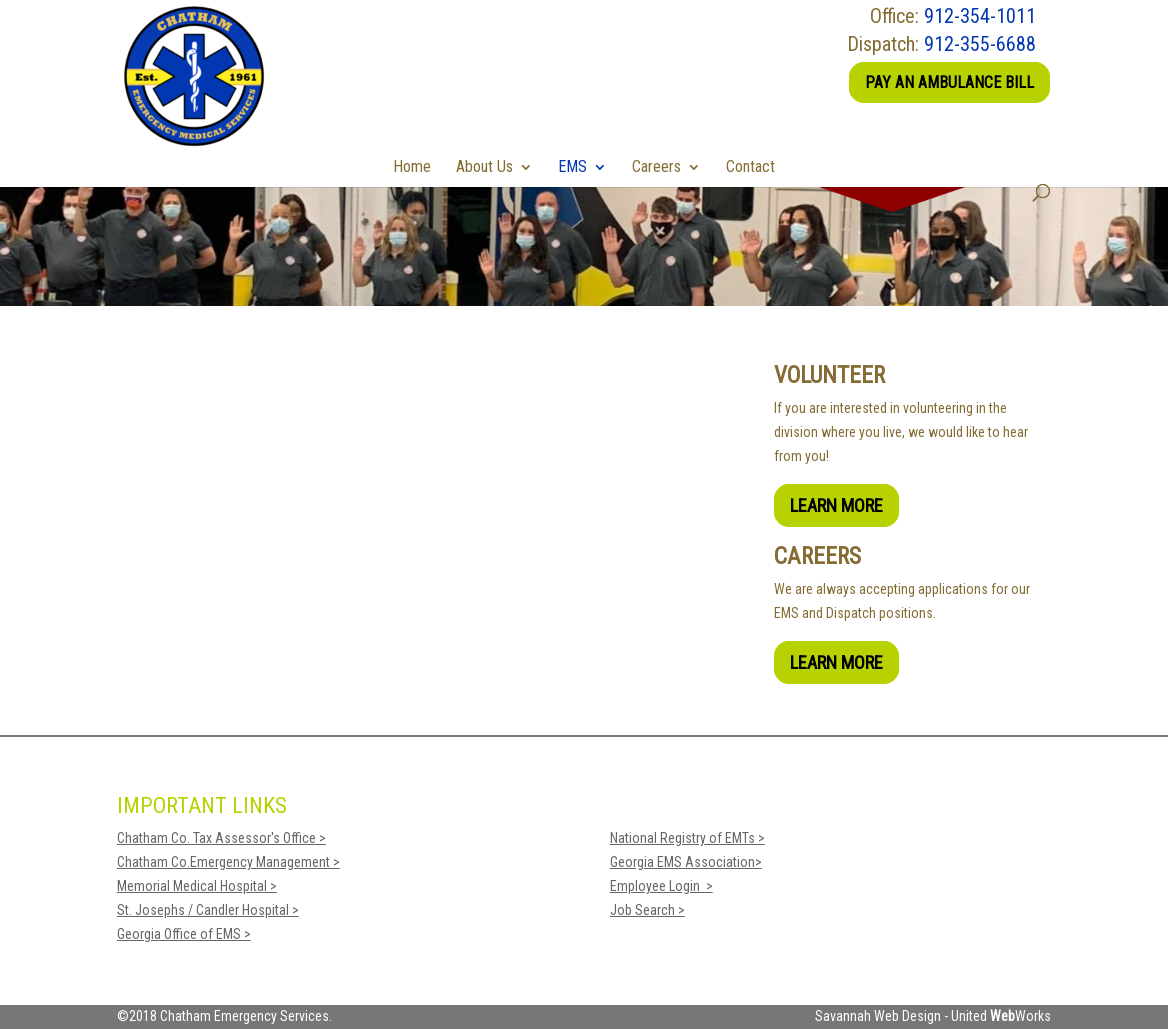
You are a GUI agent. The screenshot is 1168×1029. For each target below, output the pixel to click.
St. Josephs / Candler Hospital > (208, 910)
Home (412, 166)
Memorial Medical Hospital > (197, 886)
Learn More (836, 505)
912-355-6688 (980, 44)
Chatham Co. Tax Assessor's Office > (221, 838)
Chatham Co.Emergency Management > (228, 862)
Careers (656, 166)
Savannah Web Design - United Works (933, 1016)
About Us (484, 166)
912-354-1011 (980, 16)
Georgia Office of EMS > (184, 934)
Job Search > (647, 910)
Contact (750, 166)
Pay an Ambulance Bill (949, 82)
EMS (572, 166)
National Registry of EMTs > (687, 838)
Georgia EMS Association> (686, 862)
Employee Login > (661, 886)
